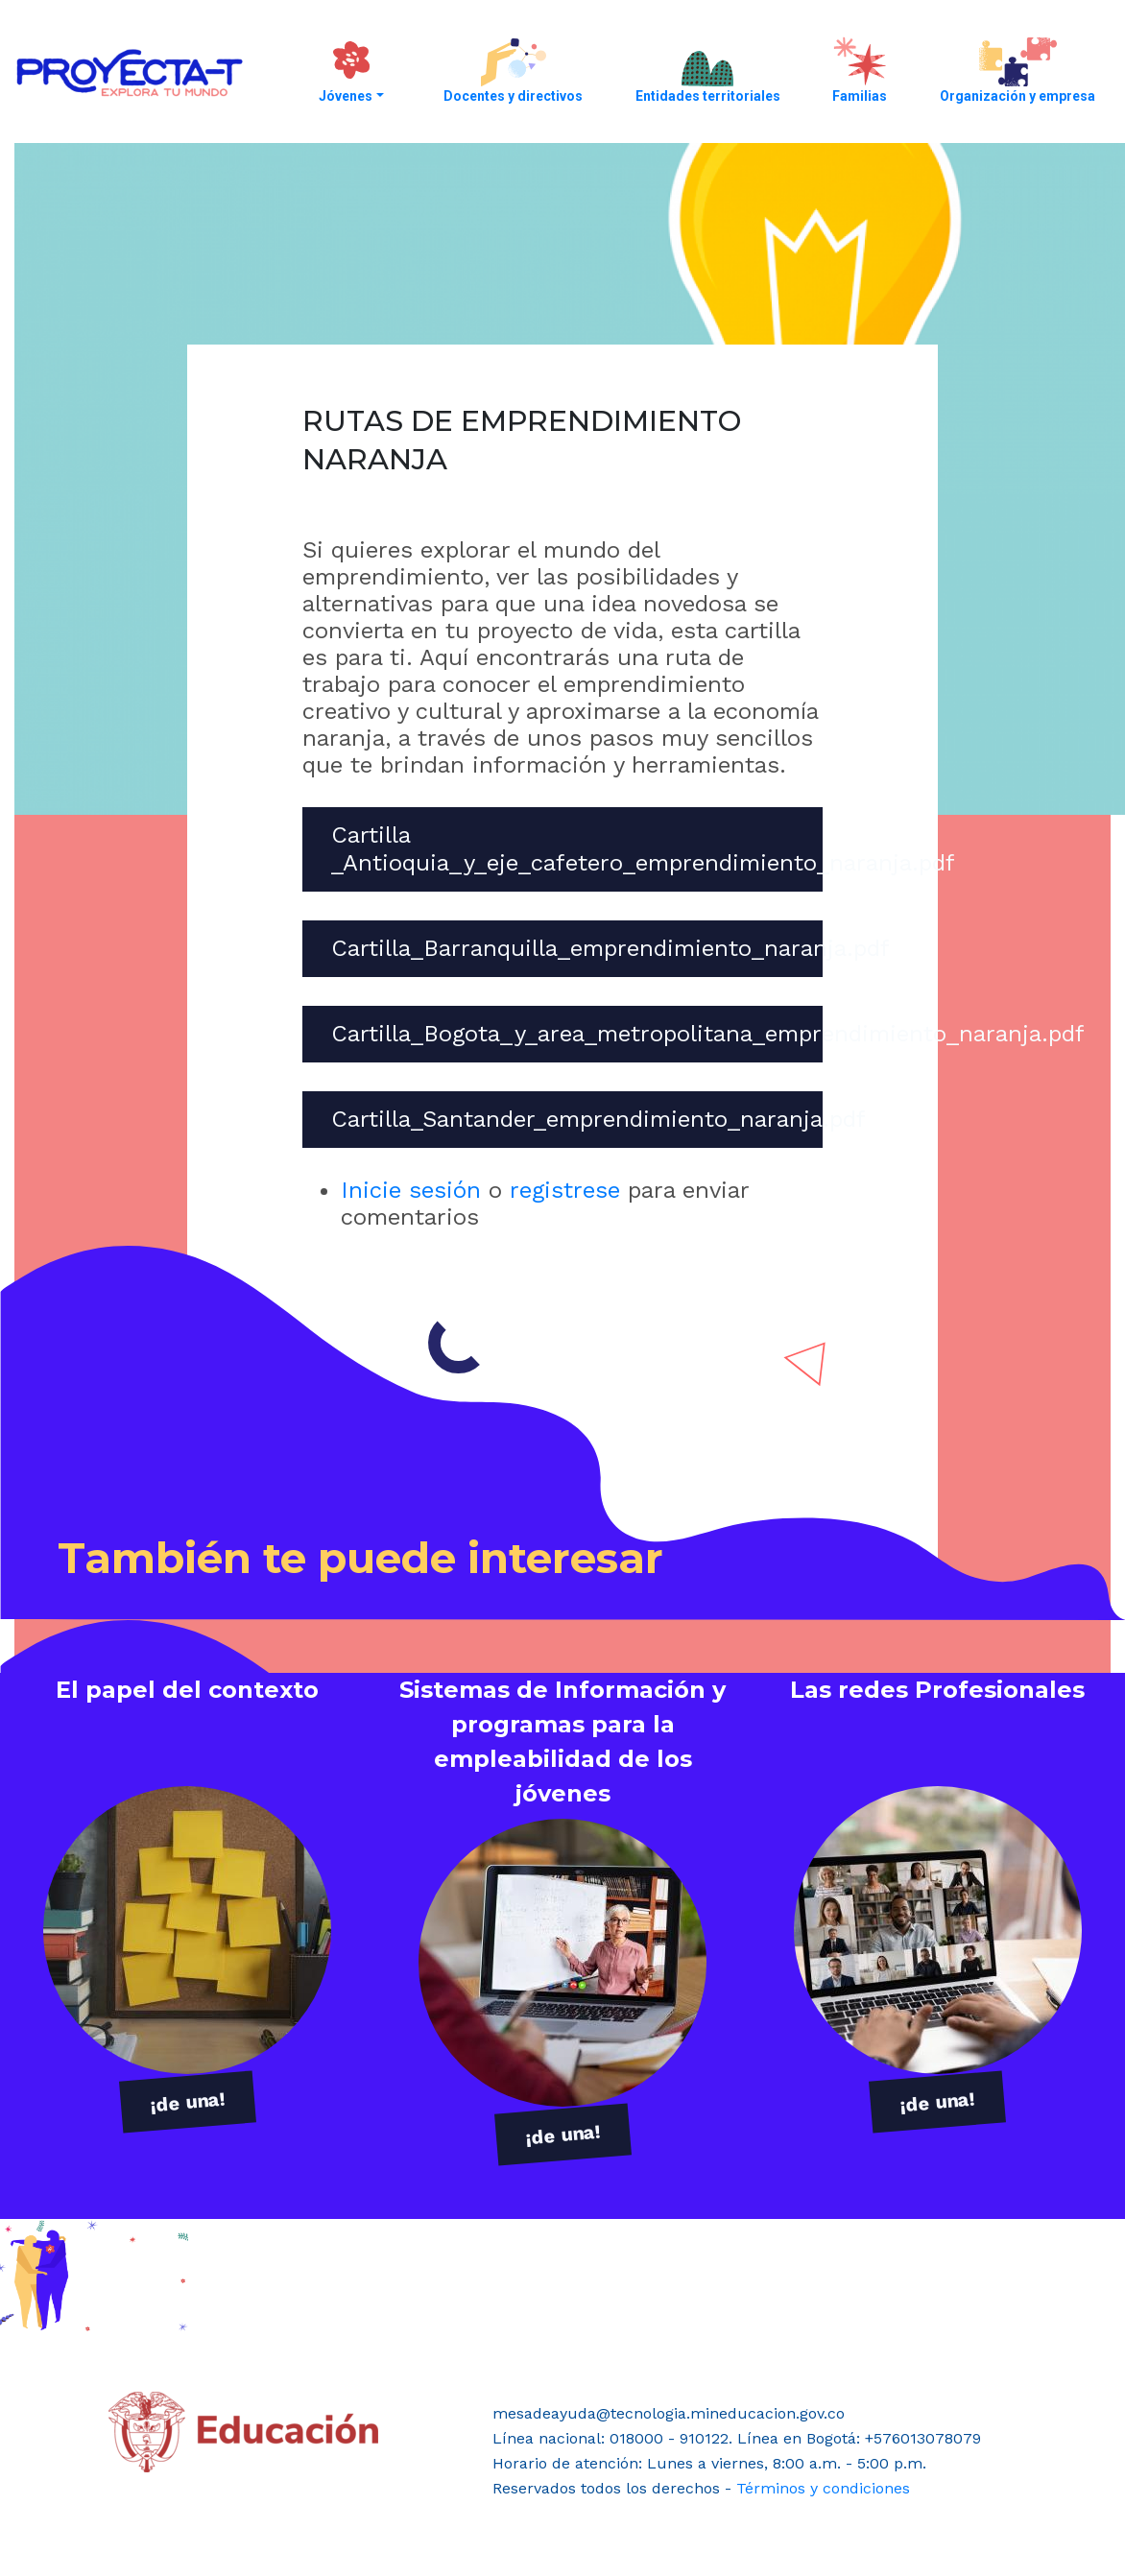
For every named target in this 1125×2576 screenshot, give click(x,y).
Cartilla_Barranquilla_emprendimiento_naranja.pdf (610, 948)
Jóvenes (345, 96)
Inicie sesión (411, 1190)
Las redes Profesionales (937, 1690)
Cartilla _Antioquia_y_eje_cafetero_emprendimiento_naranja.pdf (643, 849)
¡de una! (188, 2101)
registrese (565, 1190)
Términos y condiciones (823, 2488)
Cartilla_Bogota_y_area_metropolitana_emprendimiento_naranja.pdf (708, 1033)
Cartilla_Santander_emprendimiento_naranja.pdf (598, 1119)
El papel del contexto (187, 1690)
